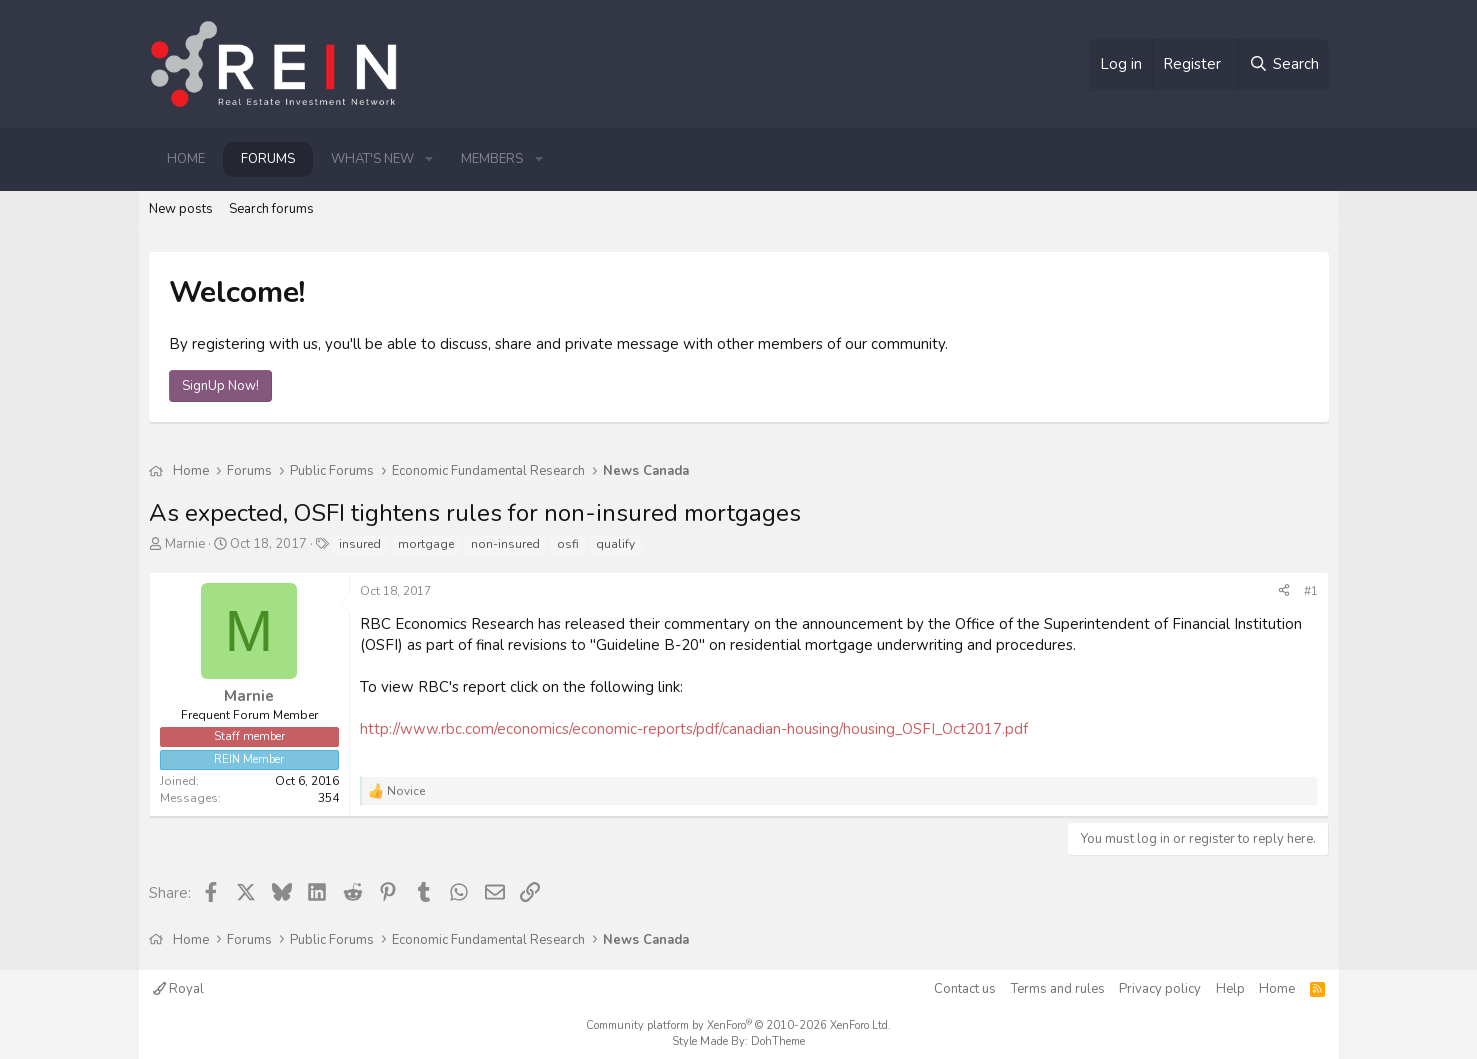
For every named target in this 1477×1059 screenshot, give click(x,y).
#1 (1311, 591)
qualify (615, 544)
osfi (568, 544)
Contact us (965, 989)
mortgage (426, 544)
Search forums (271, 209)
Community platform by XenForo (738, 1025)
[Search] (1283, 64)
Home (186, 159)
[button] (430, 159)
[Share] (1284, 591)
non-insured (505, 544)
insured (360, 544)
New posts (181, 209)
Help (1230, 989)
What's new (372, 159)
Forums (268, 159)
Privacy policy (1160, 989)
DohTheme (778, 1041)
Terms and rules (1058, 989)
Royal (178, 989)
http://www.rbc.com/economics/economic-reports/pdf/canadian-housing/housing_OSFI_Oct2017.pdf (694, 729)
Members (492, 159)
